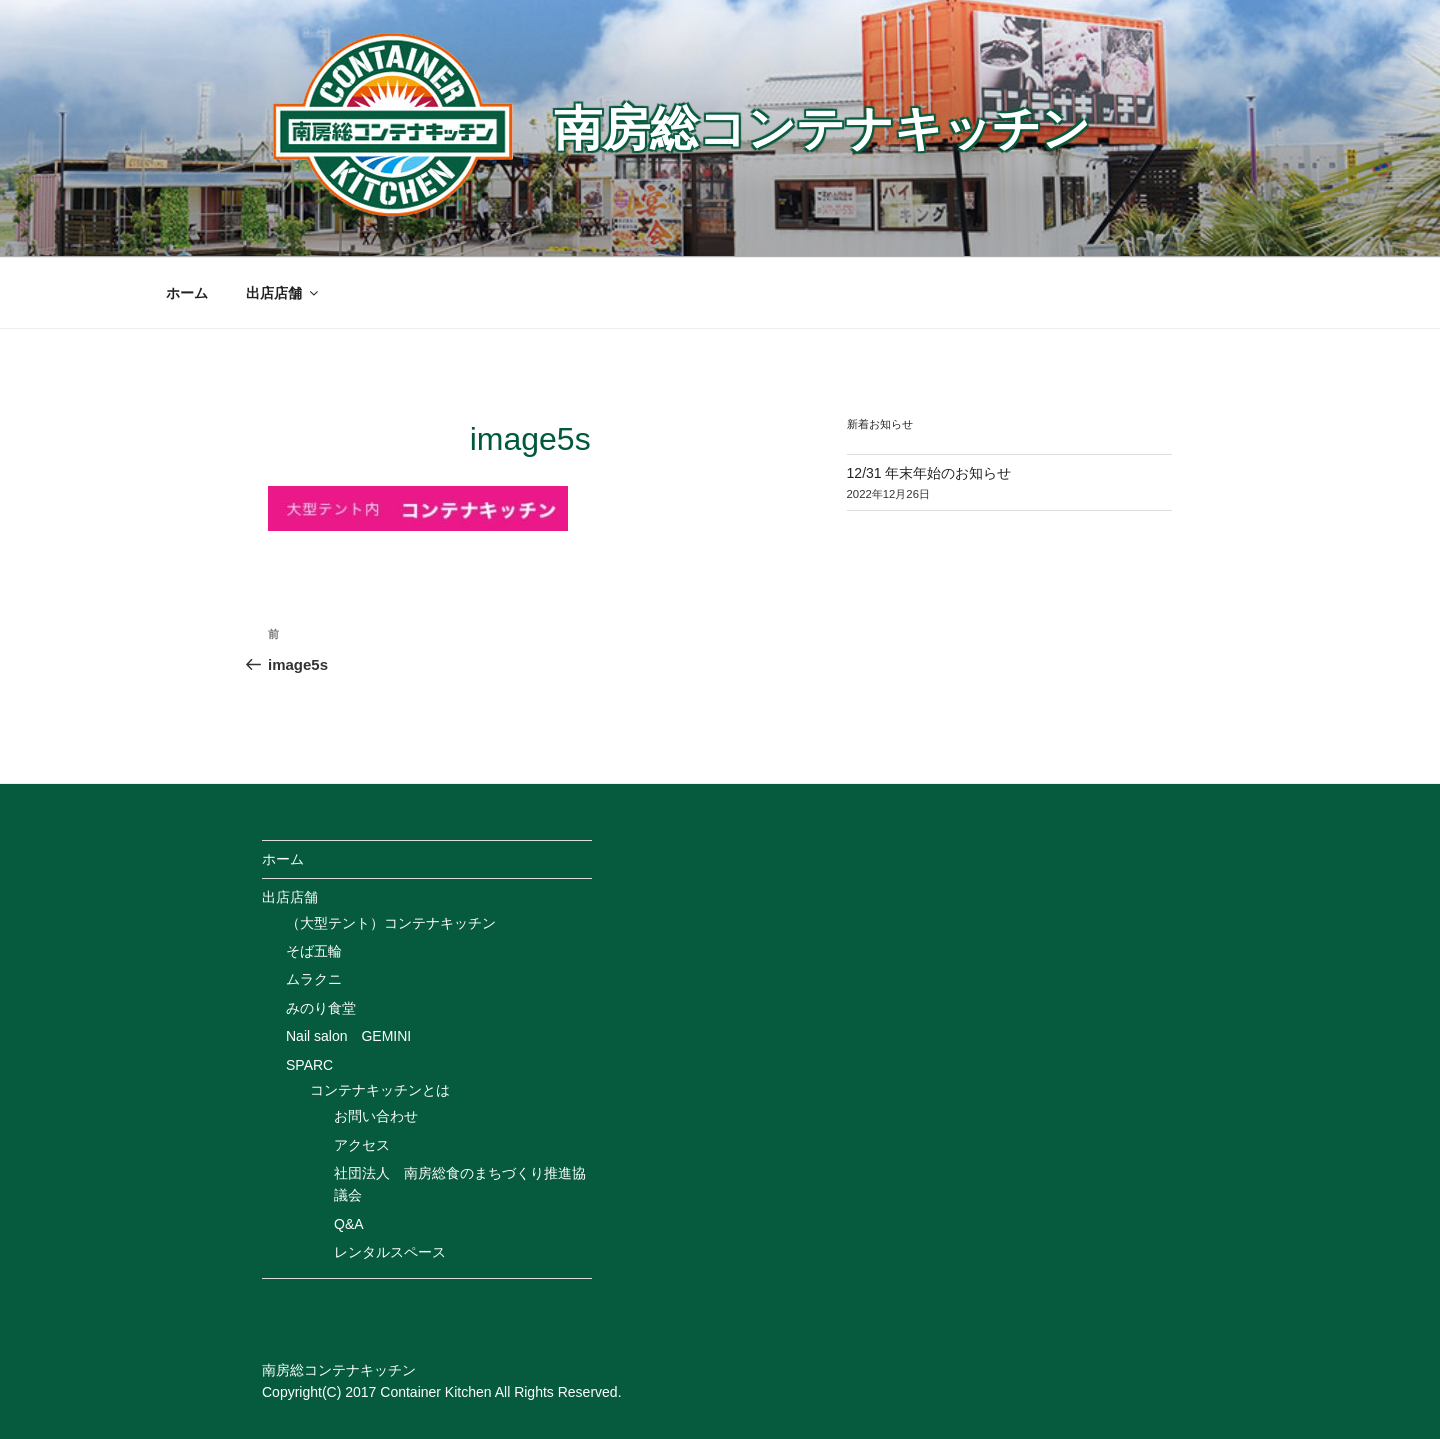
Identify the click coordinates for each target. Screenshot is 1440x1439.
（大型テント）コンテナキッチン (391, 923)
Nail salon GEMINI (348, 1036)
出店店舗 (283, 293)
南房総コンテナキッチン (822, 128)
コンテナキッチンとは (380, 1090)
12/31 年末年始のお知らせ (929, 473)
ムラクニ (314, 979)
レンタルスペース (390, 1252)
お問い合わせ (376, 1116)
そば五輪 (314, 951)
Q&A (349, 1224)
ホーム (187, 293)
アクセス (362, 1145)
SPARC (309, 1065)
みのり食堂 (321, 1008)
